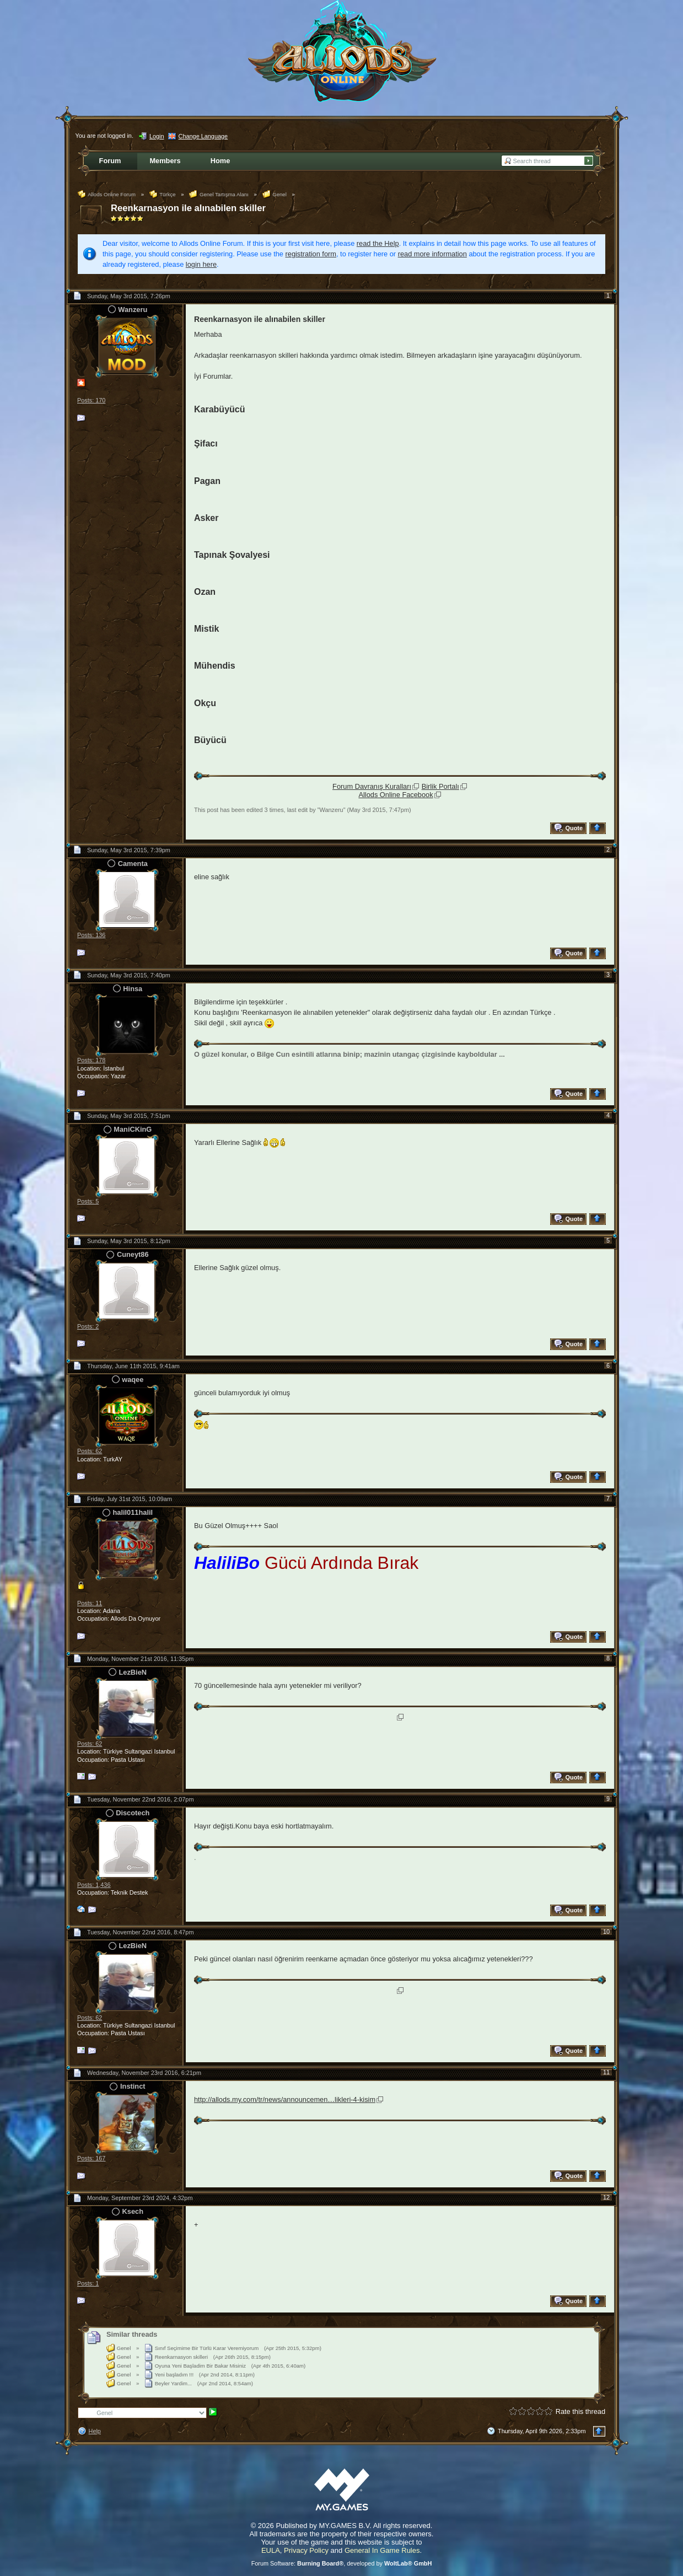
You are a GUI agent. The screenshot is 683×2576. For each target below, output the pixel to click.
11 (606, 2072)
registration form (311, 254)
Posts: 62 (89, 1451)
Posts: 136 (91, 935)
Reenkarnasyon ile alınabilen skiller (188, 208)
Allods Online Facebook (395, 794)
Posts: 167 (91, 2158)
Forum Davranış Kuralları (371, 786)
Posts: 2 (88, 1326)
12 (606, 2197)
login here (201, 264)
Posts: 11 (89, 1603)
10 (606, 1931)
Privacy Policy (306, 2550)
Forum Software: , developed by (341, 2563)
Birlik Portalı (440, 786)
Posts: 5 (88, 1201)
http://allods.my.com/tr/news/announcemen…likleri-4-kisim (284, 2099)
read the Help (378, 243)
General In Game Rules (382, 2550)
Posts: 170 (91, 400)
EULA (270, 2550)
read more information (432, 254)
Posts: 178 (91, 1060)
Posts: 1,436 (93, 1884)
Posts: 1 (88, 2283)
